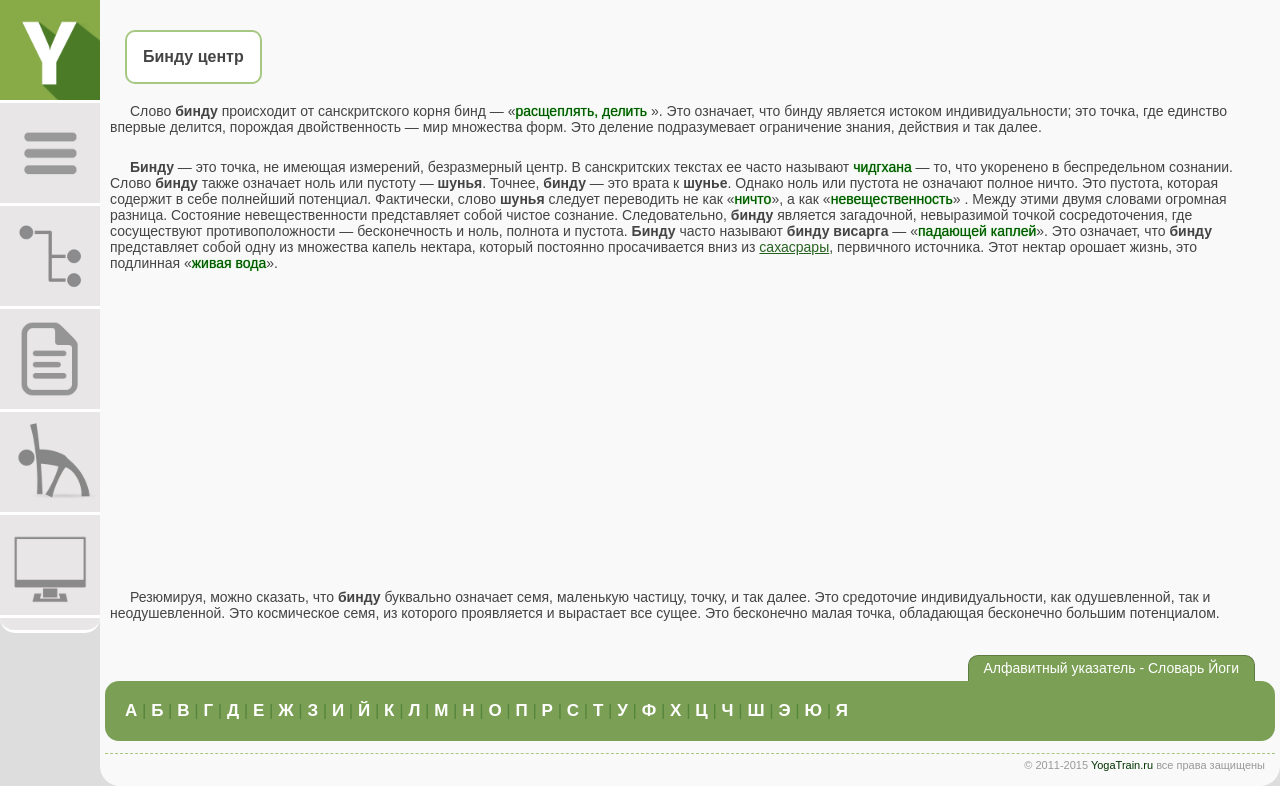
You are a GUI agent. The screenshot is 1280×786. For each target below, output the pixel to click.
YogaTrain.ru (1122, 765)
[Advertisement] (690, 430)
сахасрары (794, 247)
